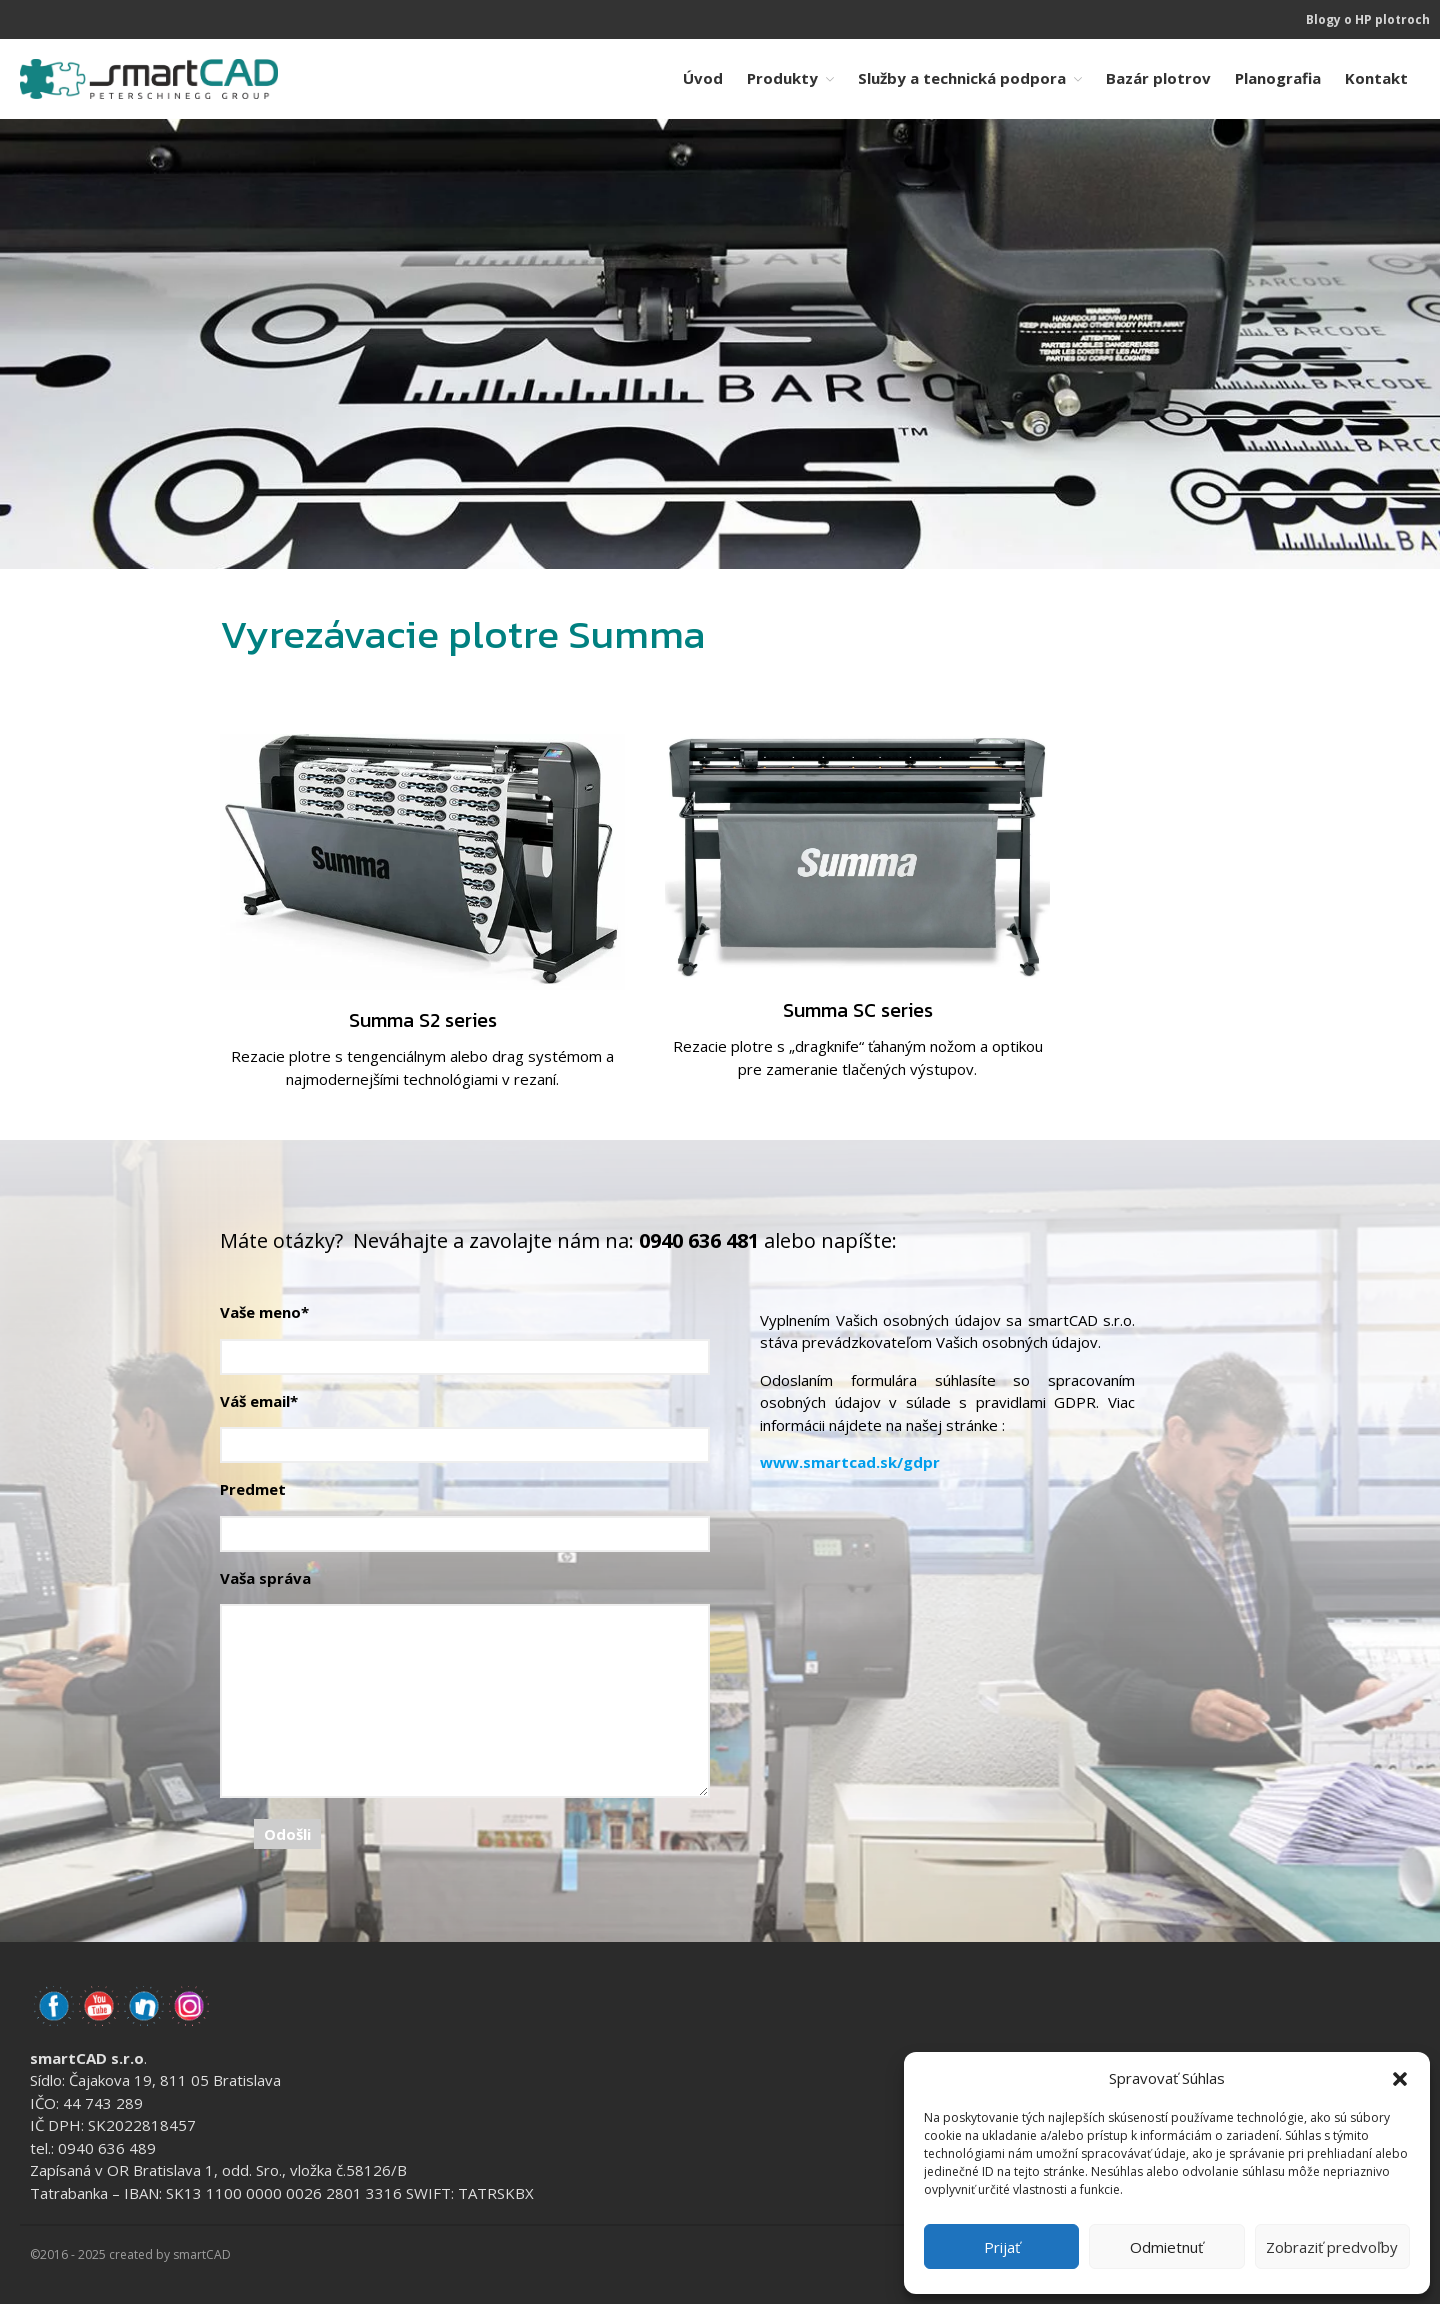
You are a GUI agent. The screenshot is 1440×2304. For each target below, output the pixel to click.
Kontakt (1376, 78)
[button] (1400, 2078)
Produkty (782, 78)
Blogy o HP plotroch (1368, 19)
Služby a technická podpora (962, 78)
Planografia (1278, 78)
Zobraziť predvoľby (1332, 2247)
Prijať (1002, 2247)
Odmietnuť (1166, 2247)
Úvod (703, 78)
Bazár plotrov (1158, 78)
